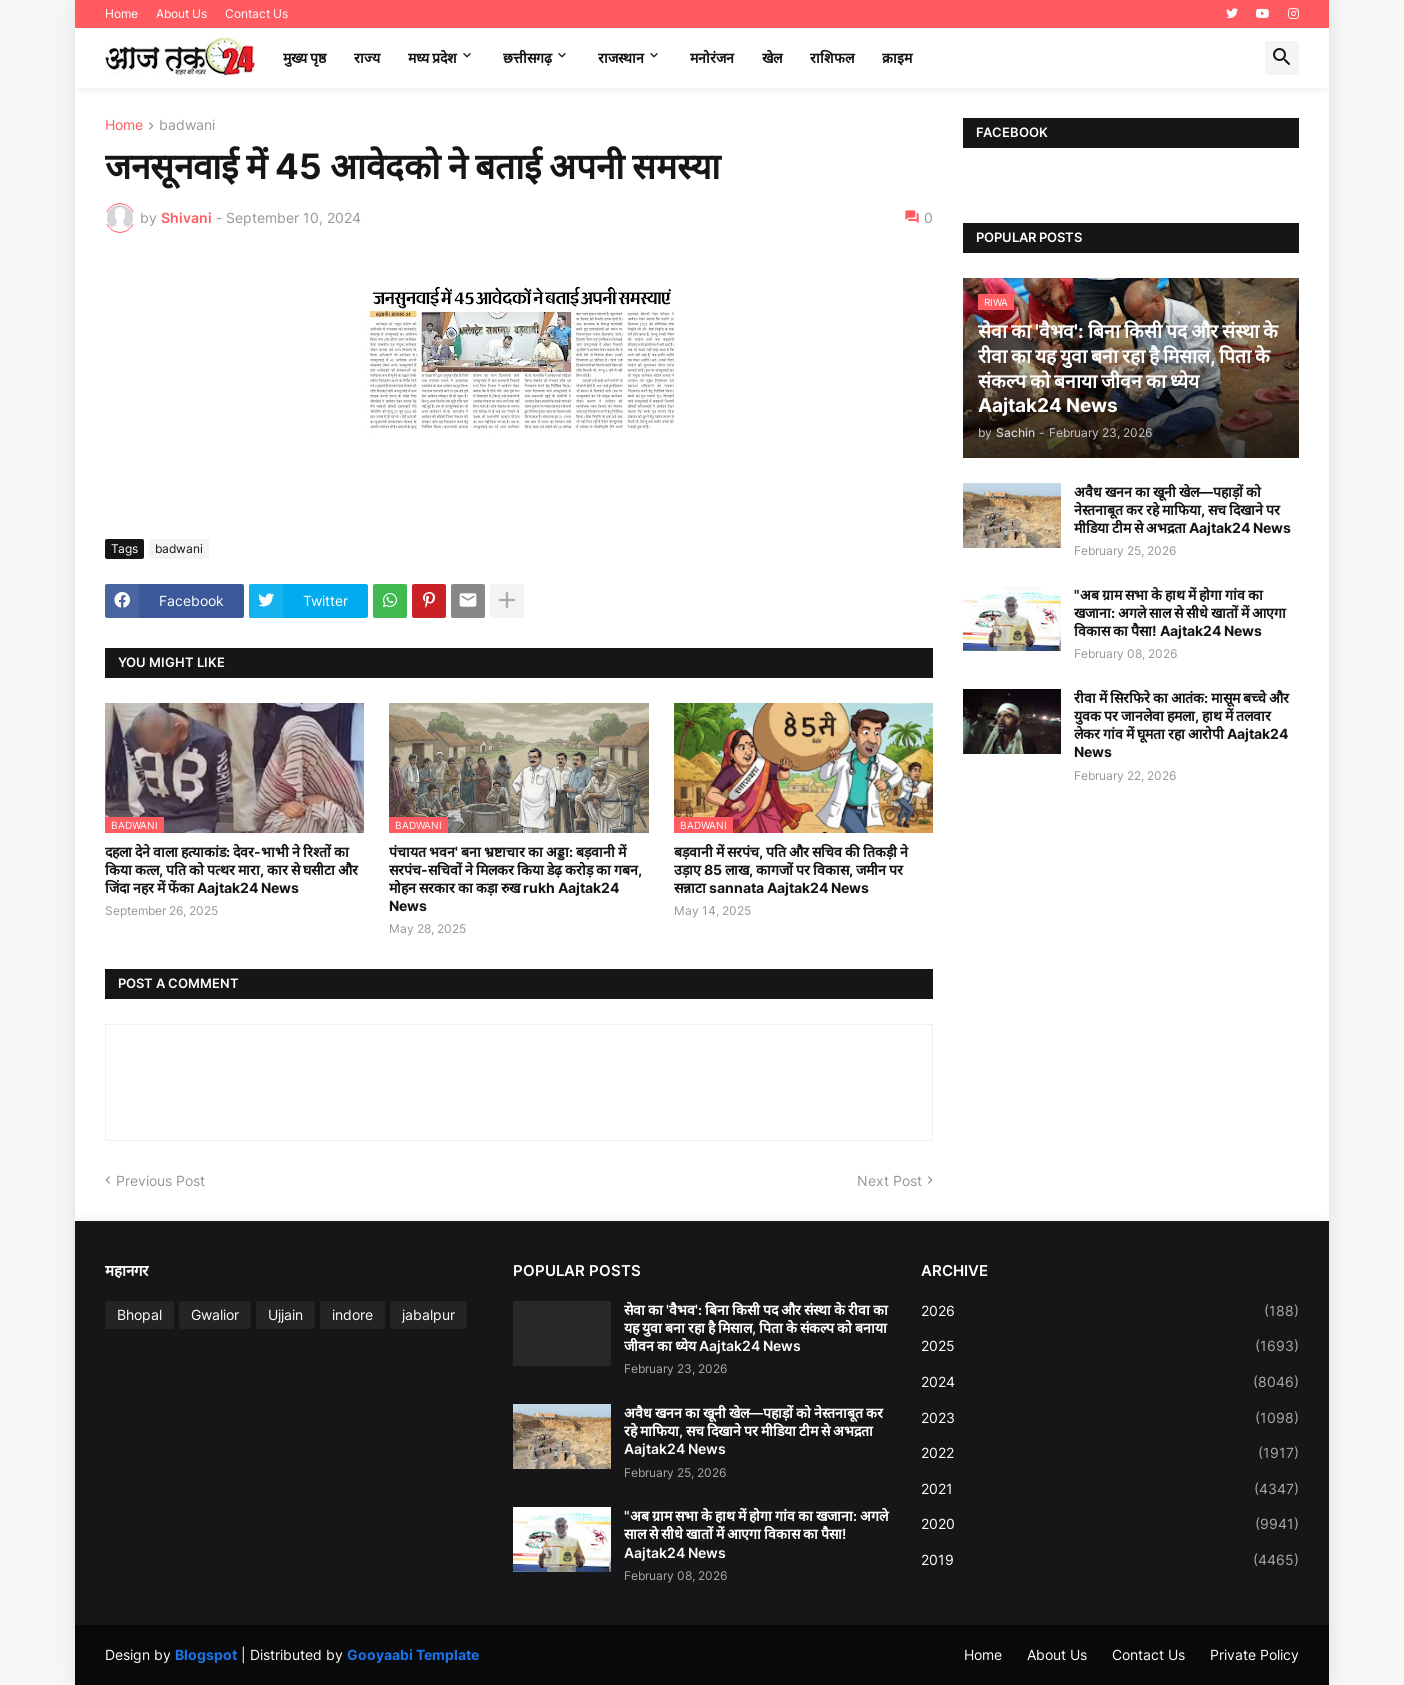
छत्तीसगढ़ (527, 57)
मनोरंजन (712, 57)
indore (352, 1314)
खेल (772, 57)
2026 (1110, 1311)
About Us (181, 13)
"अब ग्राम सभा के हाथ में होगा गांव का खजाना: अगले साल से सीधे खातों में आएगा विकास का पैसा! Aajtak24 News (1180, 612)
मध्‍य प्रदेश (432, 57)
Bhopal (139, 1314)
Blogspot (206, 1654)
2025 (1110, 1346)
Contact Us (256, 13)
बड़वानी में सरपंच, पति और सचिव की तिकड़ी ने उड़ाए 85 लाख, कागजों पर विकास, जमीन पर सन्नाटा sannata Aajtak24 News (791, 869)
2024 (1110, 1382)
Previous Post (160, 1180)
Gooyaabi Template (413, 1654)
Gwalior (215, 1314)
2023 (1110, 1418)
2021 (1110, 1489)
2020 (1110, 1524)
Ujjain (285, 1314)
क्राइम (897, 57)
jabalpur (428, 1314)
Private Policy (1254, 1654)
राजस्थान (621, 57)
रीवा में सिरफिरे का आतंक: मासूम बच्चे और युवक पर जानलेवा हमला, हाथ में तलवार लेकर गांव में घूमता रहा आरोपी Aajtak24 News (1181, 725)
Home (121, 13)
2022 (1110, 1453)
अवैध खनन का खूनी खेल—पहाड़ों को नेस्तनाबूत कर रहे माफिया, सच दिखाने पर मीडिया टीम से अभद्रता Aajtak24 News (1182, 509)
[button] (1282, 58)
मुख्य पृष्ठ (304, 57)
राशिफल (832, 57)
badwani (187, 125)
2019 (1110, 1560)
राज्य (367, 57)
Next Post (889, 1180)
